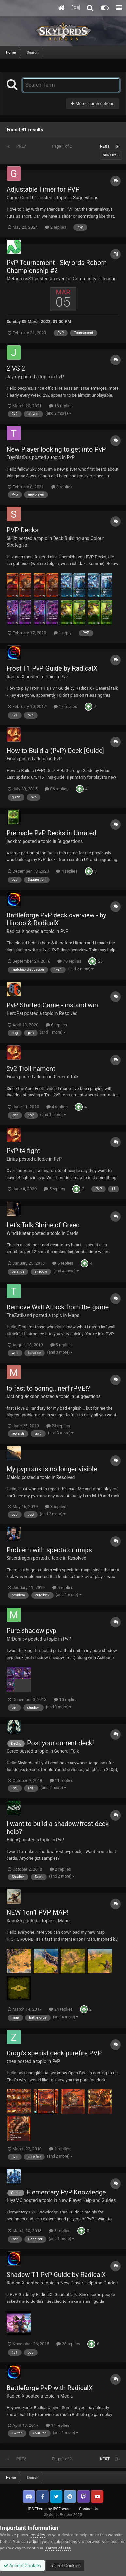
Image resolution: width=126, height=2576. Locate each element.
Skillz (12, 538)
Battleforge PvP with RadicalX (50, 2388)
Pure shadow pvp (31, 1631)
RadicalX (15, 676)
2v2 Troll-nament (31, 1069)
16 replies (60, 405)
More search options (92, 103)
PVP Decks (23, 530)
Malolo (14, 1477)
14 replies (57, 2425)
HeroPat (15, 1013)
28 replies (68, 2343)
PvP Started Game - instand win (52, 1005)
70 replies (69, 961)
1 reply (62, 633)
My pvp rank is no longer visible (52, 1469)
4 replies (66, 871)
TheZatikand (19, 1315)
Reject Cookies (65, 2565)
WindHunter (19, 1233)
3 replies (61, 486)
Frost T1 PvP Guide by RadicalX (52, 668)
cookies (38, 2534)
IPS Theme (37, 2509)
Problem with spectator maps (49, 1550)
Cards (72, 1233)
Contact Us (88, 2509)
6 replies (56, 1024)
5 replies (54, 1188)
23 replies (58, 1425)
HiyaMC (15, 2200)
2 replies (55, 227)
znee (11, 2061)
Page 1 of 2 (63, 146)
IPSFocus (61, 2509)
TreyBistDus (19, 457)
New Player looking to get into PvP (56, 449)
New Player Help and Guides (87, 2200)
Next (105, 146)
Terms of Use (58, 2548)
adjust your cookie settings (54, 2541)
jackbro (14, 841)
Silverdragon (19, 1558)
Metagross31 (20, 278)
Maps (73, 1315)
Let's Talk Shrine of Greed (43, 1225)
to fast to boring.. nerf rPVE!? (48, 1388)
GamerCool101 (22, 197)
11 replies (61, 1780)
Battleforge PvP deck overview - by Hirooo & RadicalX (56, 919)
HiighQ (13, 1839)
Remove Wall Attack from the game (58, 1307)
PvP (60, 376)
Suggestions (85, 197)
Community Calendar (94, 278)
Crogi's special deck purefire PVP (54, 2053)
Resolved (68, 1013)
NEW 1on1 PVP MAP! (38, 1912)
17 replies (65, 706)
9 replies (59, 2148)
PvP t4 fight (23, 1151)
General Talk (66, 1076)
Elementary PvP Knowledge (66, 2192)
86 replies (56, 788)
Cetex (12, 1751)
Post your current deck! (60, 1743)
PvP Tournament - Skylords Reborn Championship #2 (57, 267)
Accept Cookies (22, 2565)
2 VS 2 (16, 368)
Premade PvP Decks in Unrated (51, 833)
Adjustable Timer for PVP (43, 189)
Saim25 (14, 1920)
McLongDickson (23, 1396)
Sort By (111, 155)
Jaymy (13, 376)
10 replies (65, 1699)
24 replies (60, 2009)
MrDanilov (17, 1639)
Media (66, 2396)
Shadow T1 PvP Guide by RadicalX (56, 2275)
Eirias (12, 758)
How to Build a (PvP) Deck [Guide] (55, 751)
